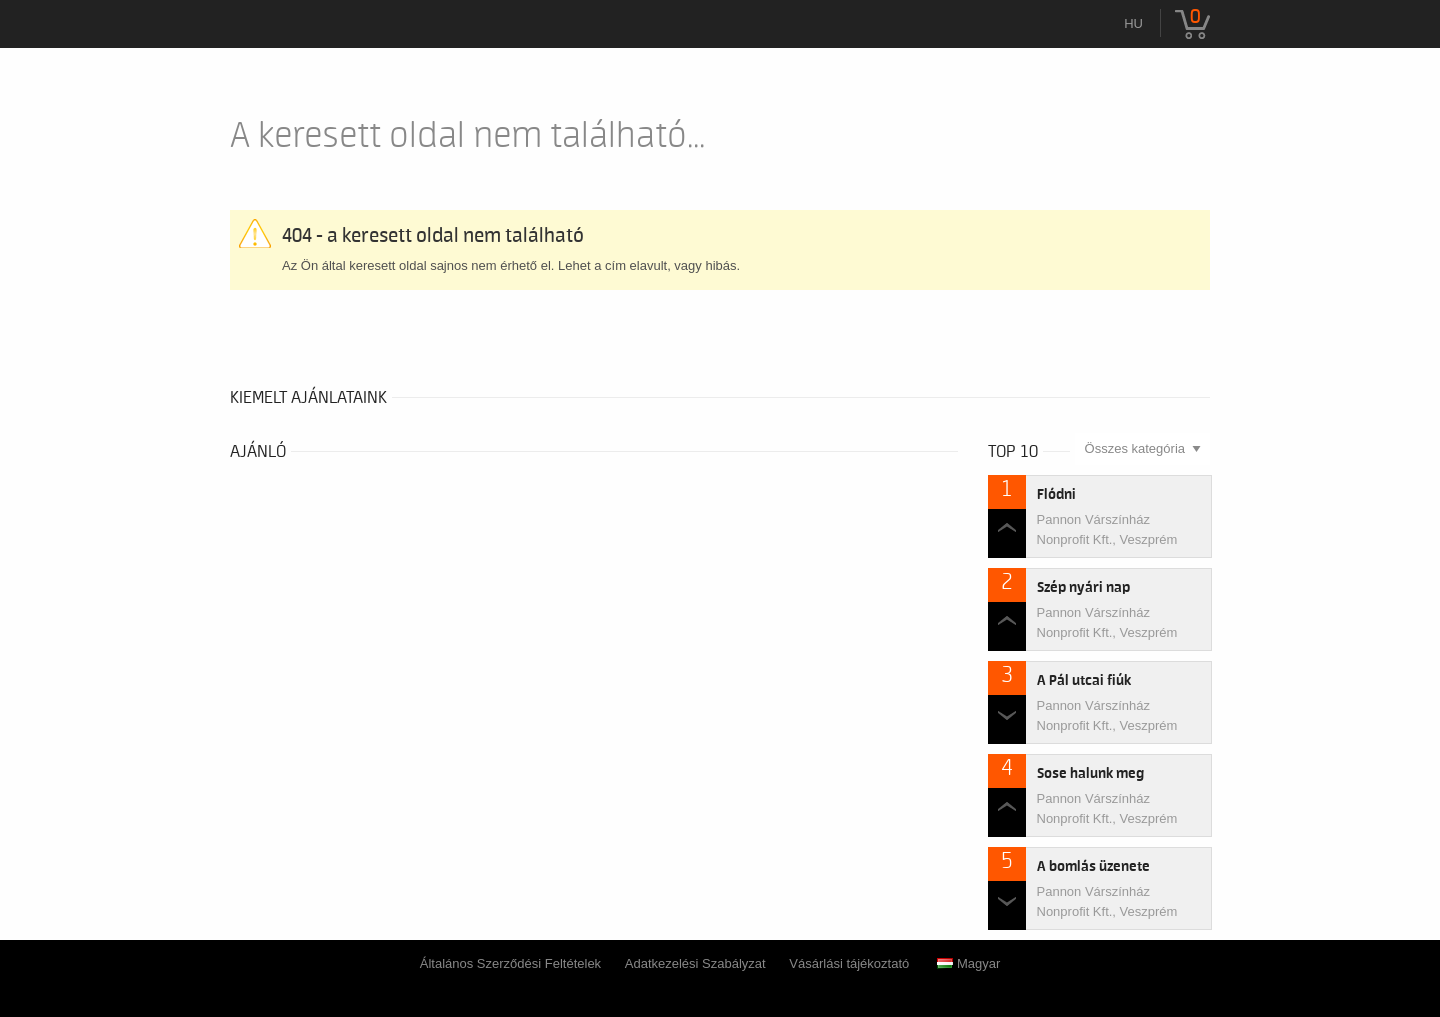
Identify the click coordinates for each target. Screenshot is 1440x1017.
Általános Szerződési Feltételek (510, 963)
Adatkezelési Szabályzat (695, 963)
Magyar (968, 963)
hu (1133, 23)
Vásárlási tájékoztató (849, 963)
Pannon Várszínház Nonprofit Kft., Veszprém (1107, 529)
